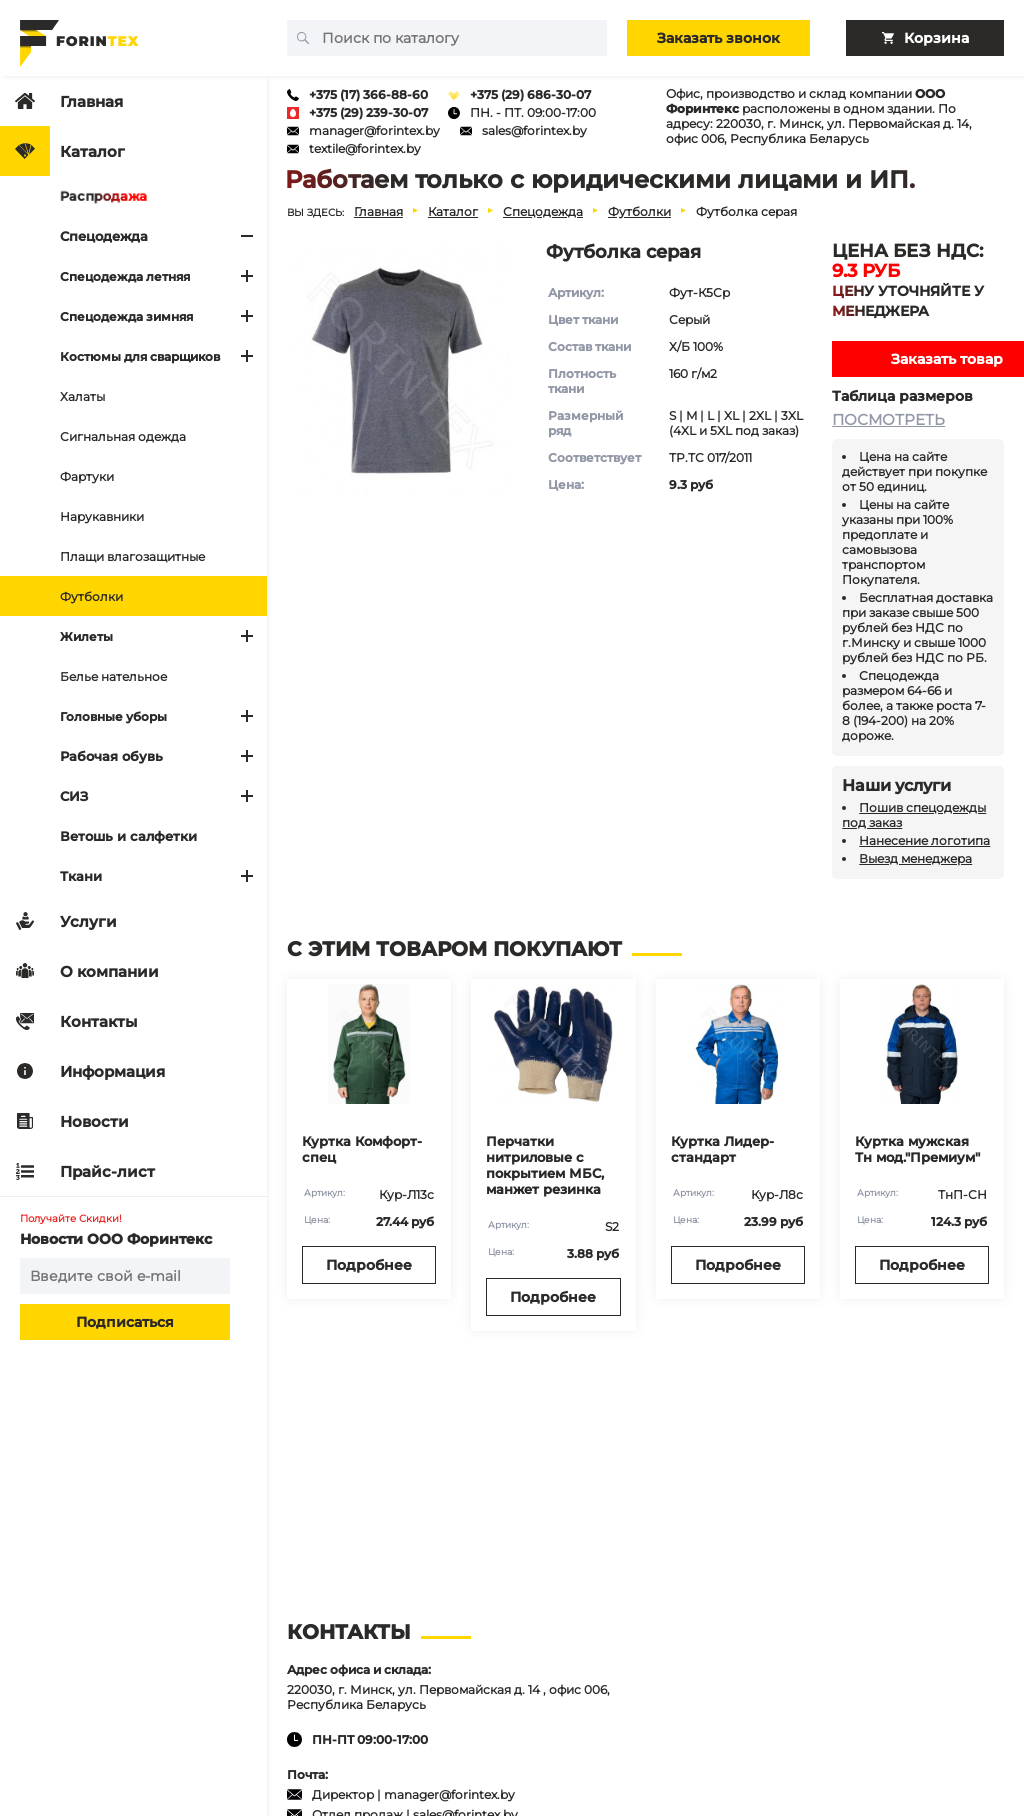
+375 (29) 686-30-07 (530, 94)
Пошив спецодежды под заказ (914, 815)
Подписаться (125, 1322)
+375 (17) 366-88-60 (368, 94)
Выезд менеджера (915, 858)
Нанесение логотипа (924, 840)
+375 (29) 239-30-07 (368, 112)
